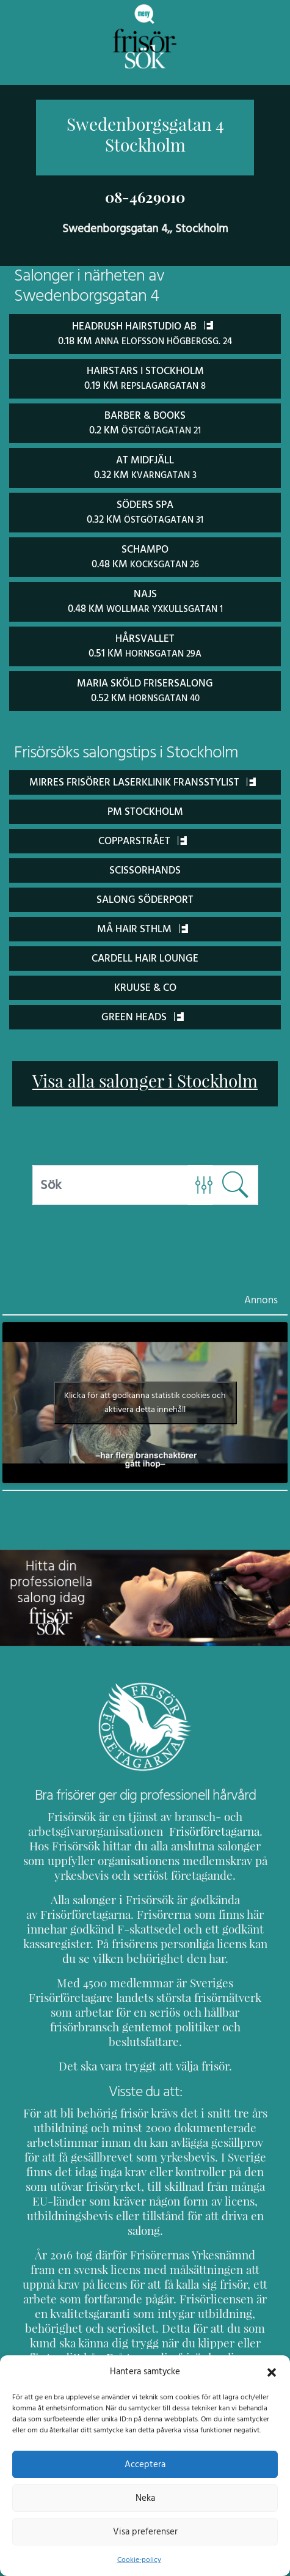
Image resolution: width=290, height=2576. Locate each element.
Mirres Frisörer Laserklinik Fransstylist (142, 776)
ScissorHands (144, 864)
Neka (145, 2497)
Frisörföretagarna (195, 1825)
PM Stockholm (145, 805)
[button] (272, 2371)
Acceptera (145, 2464)
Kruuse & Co (145, 981)
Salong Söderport (145, 893)
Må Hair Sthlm (142, 923)
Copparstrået (142, 835)
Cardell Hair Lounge (145, 952)
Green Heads (142, 1011)
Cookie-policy (138, 2559)
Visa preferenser (145, 2531)
